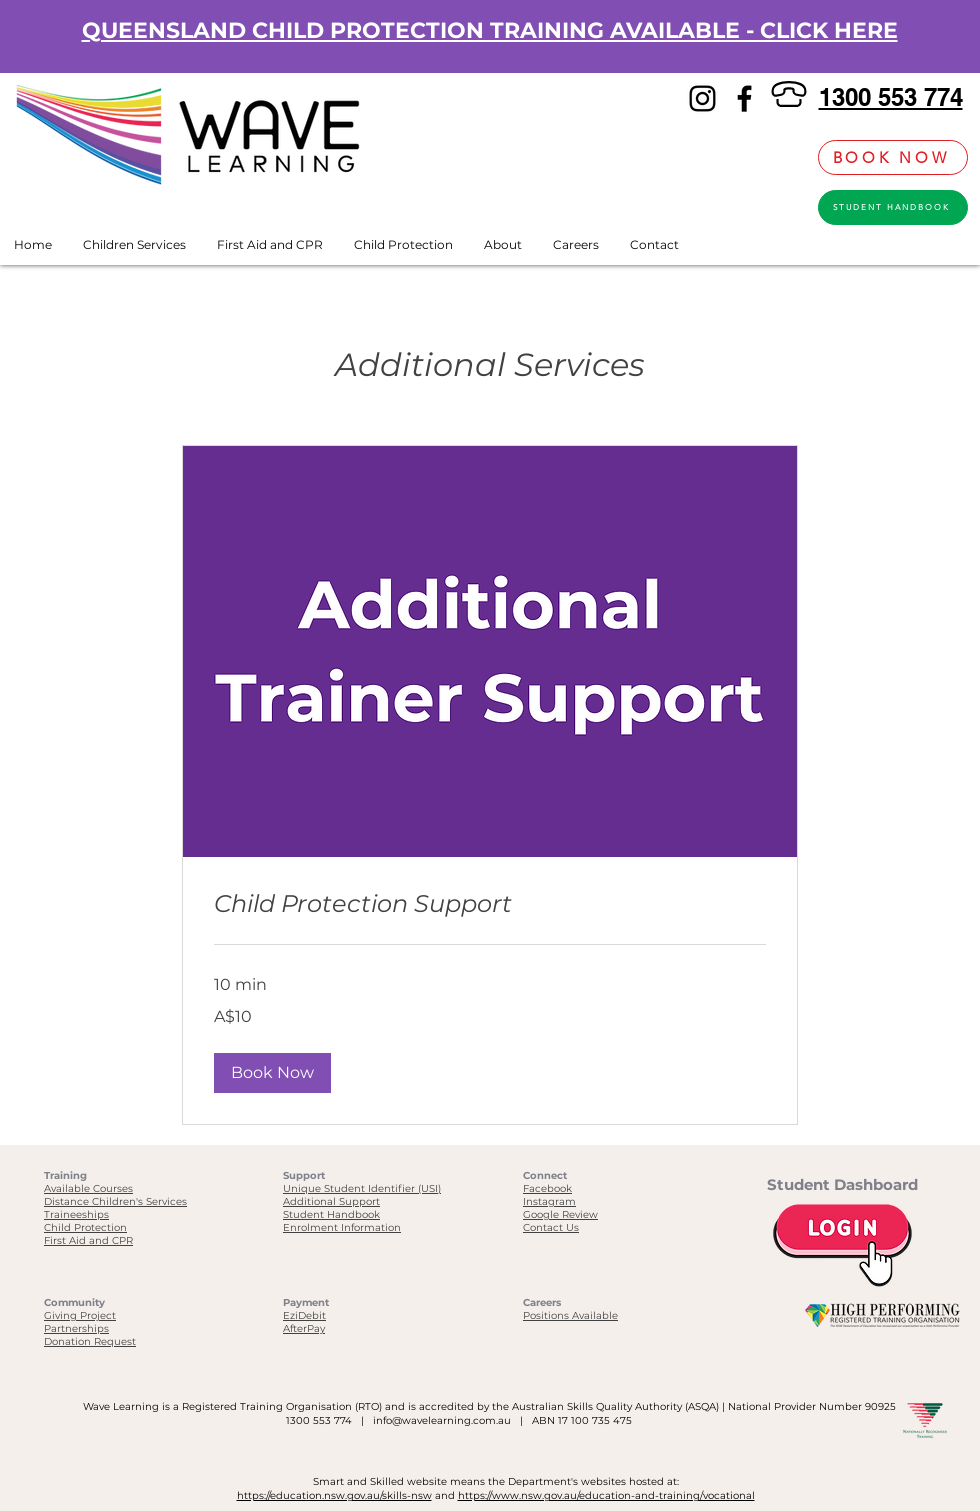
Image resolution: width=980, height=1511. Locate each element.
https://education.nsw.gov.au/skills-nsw (334, 1495)
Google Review (560, 1214)
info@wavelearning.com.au (442, 1420)
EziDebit (304, 1315)
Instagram (549, 1201)
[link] (792, 157)
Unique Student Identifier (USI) (362, 1188)
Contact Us (551, 1227)
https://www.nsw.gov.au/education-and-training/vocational (606, 1495)
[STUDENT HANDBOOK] (893, 207)
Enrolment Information (342, 1227)
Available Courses (88, 1188)
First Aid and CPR (88, 1240)
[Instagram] (702, 98)
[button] (272, 1073)
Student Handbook (331, 1214)
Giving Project (80, 1315)
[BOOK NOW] (893, 157)
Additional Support (331, 1201)
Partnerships (76, 1328)
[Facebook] (744, 98)
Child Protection (85, 1227)
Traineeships (76, 1214)
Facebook (547, 1188)
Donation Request (90, 1341)
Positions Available (570, 1315)
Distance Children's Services (115, 1201)
